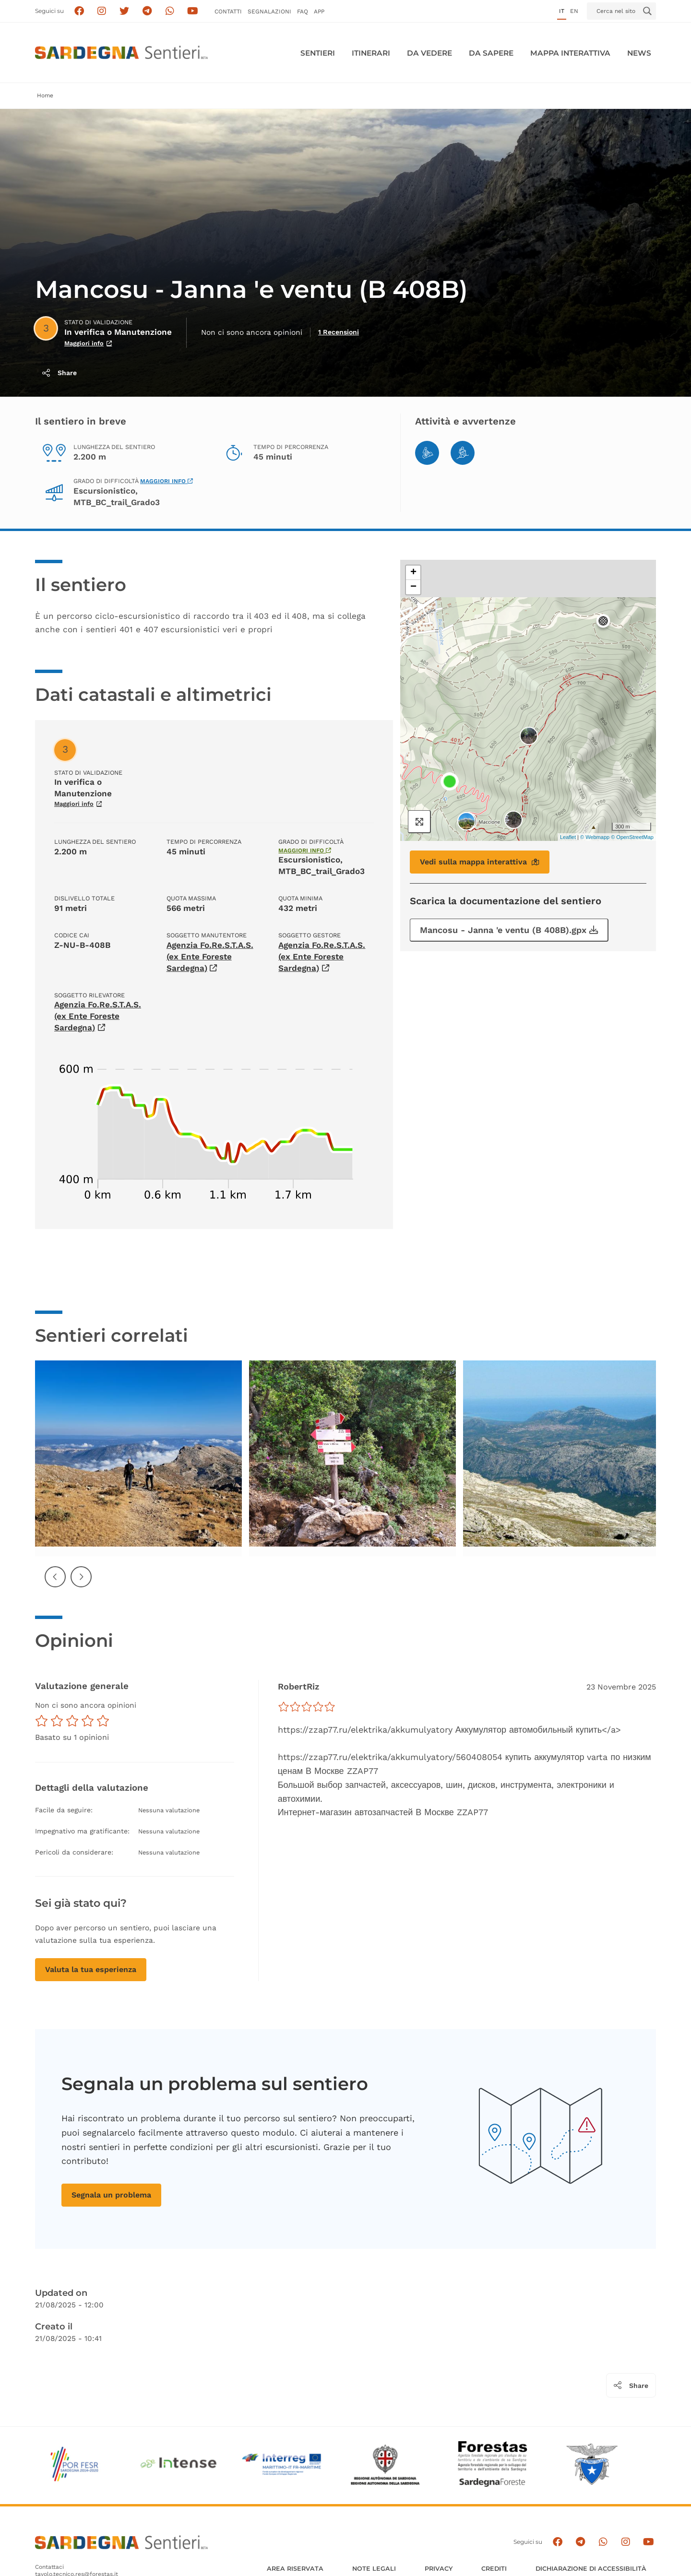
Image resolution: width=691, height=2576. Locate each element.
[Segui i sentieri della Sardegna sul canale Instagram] (101, 11)
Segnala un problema (111, 2194)
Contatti (228, 11)
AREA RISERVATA (295, 2568)
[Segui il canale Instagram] (625, 2542)
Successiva (81, 1584)
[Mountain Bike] (427, 453)
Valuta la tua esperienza (90, 1969)
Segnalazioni (269, 11)
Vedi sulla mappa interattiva (479, 861)
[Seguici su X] (124, 11)
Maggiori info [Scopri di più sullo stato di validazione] (88, 343)
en (574, 11)
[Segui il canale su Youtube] (192, 11)
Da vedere (429, 53)
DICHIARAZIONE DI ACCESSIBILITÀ (591, 2568)
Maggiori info (166, 481)
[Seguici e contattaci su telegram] (147, 11)
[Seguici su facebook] (78, 11)
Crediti (494, 2568)
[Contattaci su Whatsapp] (170, 11)
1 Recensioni (338, 332)
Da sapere (491, 53)
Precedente (56, 1584)
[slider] (306, 1707)
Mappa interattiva (570, 53)
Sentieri (317, 53)
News (639, 53)
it (561, 11)
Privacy (439, 2568)
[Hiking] (463, 453)
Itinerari (371, 53)
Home (45, 95)
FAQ (302, 11)
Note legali (374, 2568)
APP (319, 11)
